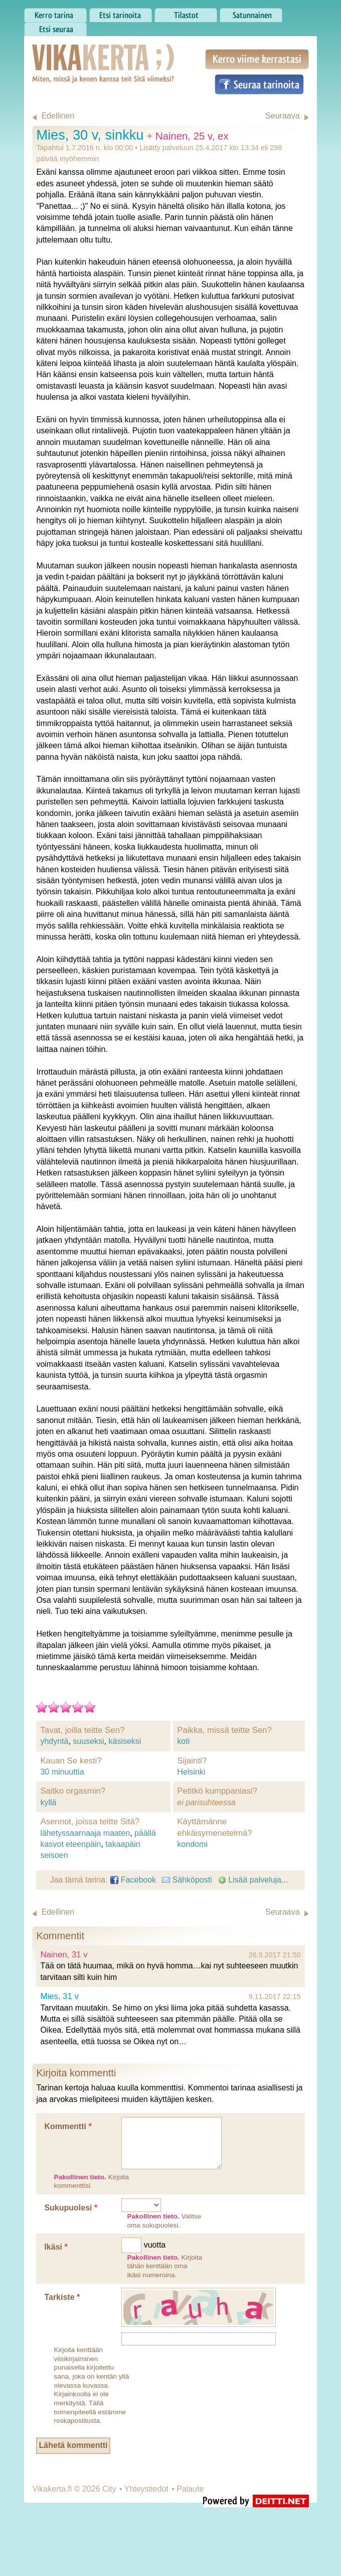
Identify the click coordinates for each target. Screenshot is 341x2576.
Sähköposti (187, 1880)
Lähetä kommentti (73, 2445)
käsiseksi (124, 1741)
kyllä (48, 1802)
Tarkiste (62, 2297)
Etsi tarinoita (120, 12)
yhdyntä (54, 1741)
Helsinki (191, 1772)
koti (183, 1741)
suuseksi (88, 1741)
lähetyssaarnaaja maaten (85, 1833)
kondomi (192, 1844)
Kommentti (67, 2126)
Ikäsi (55, 2247)
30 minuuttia (62, 1772)
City (109, 2489)
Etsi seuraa (55, 26)
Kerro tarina (55, 12)
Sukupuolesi (70, 2207)
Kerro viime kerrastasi (257, 59)
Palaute (190, 2489)
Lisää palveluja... (253, 1880)
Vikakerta (78, 53)
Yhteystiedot (146, 2489)
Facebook (133, 1880)
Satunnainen (251, 12)
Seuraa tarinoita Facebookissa (259, 84)
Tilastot (185, 12)
